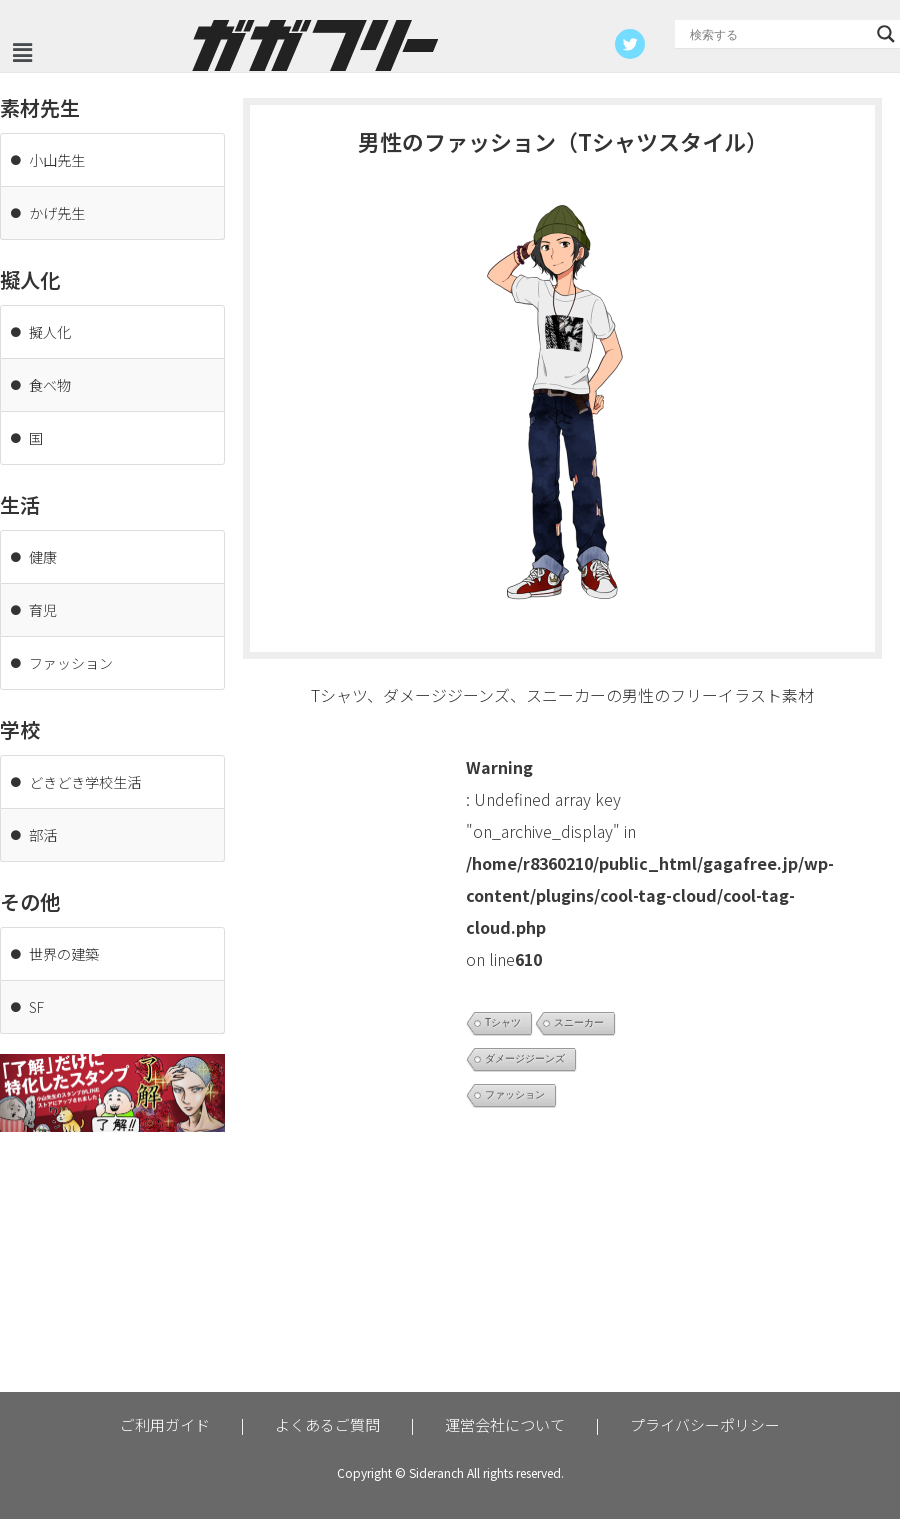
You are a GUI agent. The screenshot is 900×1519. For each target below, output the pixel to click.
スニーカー (579, 1022)
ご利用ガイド (165, 1424)
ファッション (515, 1094)
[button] (22, 52)
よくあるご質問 (327, 1424)
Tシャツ (503, 1022)
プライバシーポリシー (705, 1424)
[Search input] (778, 34)
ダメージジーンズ (525, 1058)
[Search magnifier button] (886, 34)
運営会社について (505, 1424)
